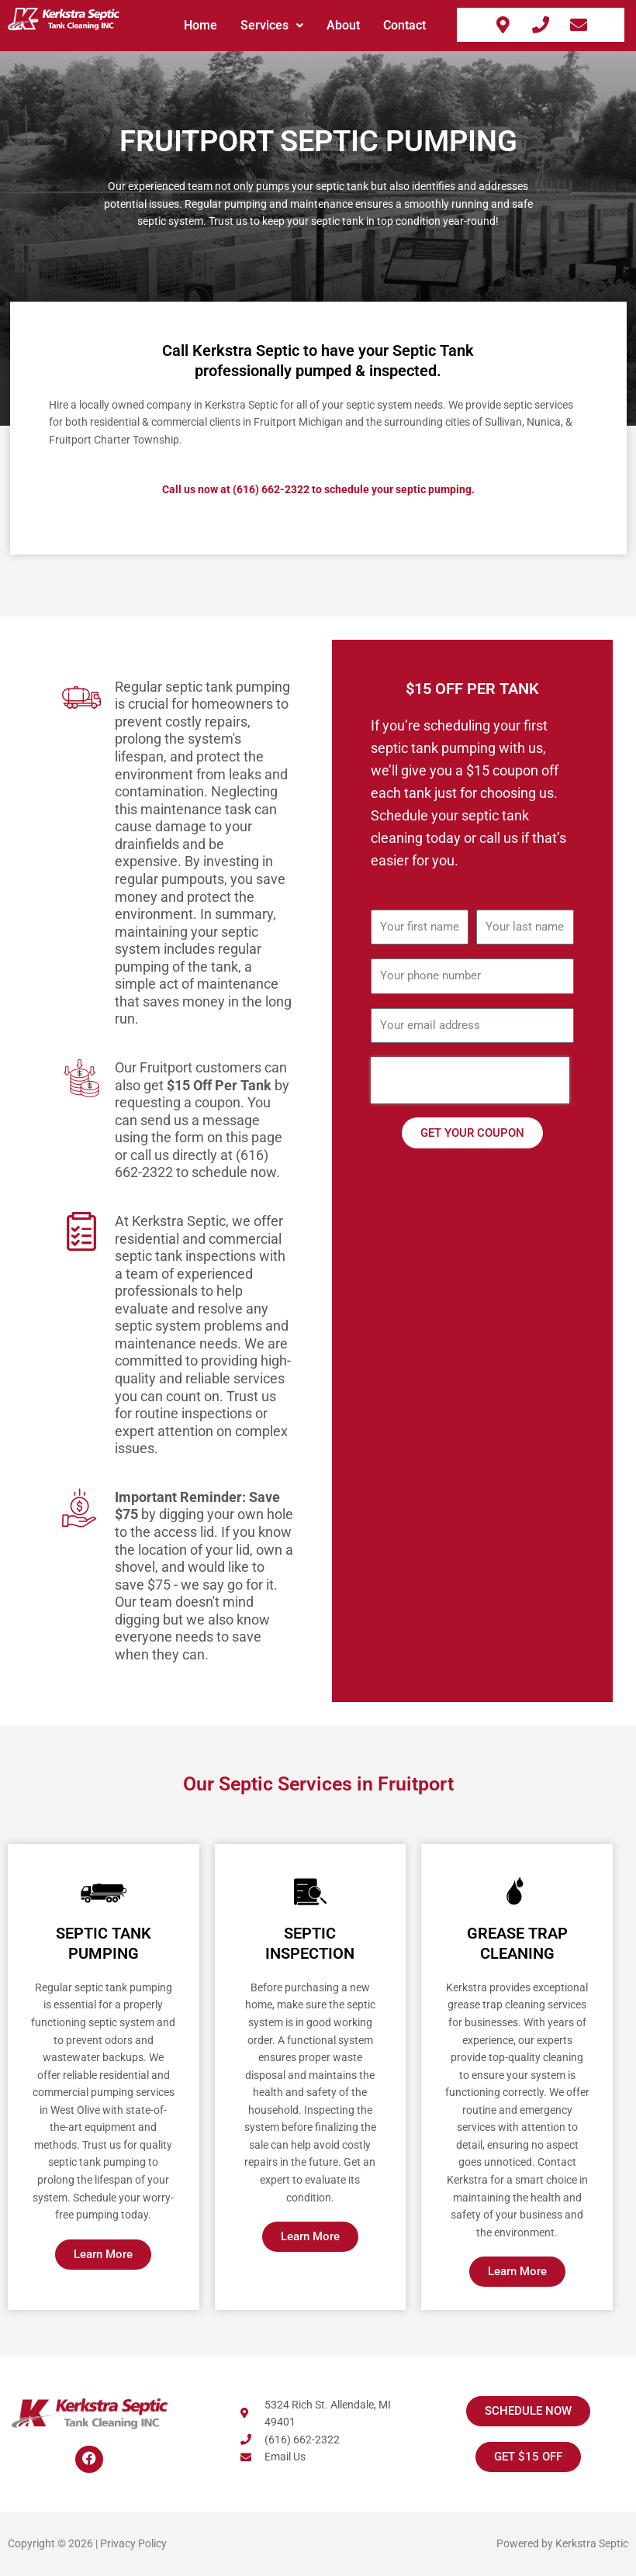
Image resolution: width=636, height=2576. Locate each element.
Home (200, 25)
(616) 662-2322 (271, 489)
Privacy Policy (133, 2543)
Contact (404, 25)
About (343, 25)
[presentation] (470, 1080)
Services (271, 25)
